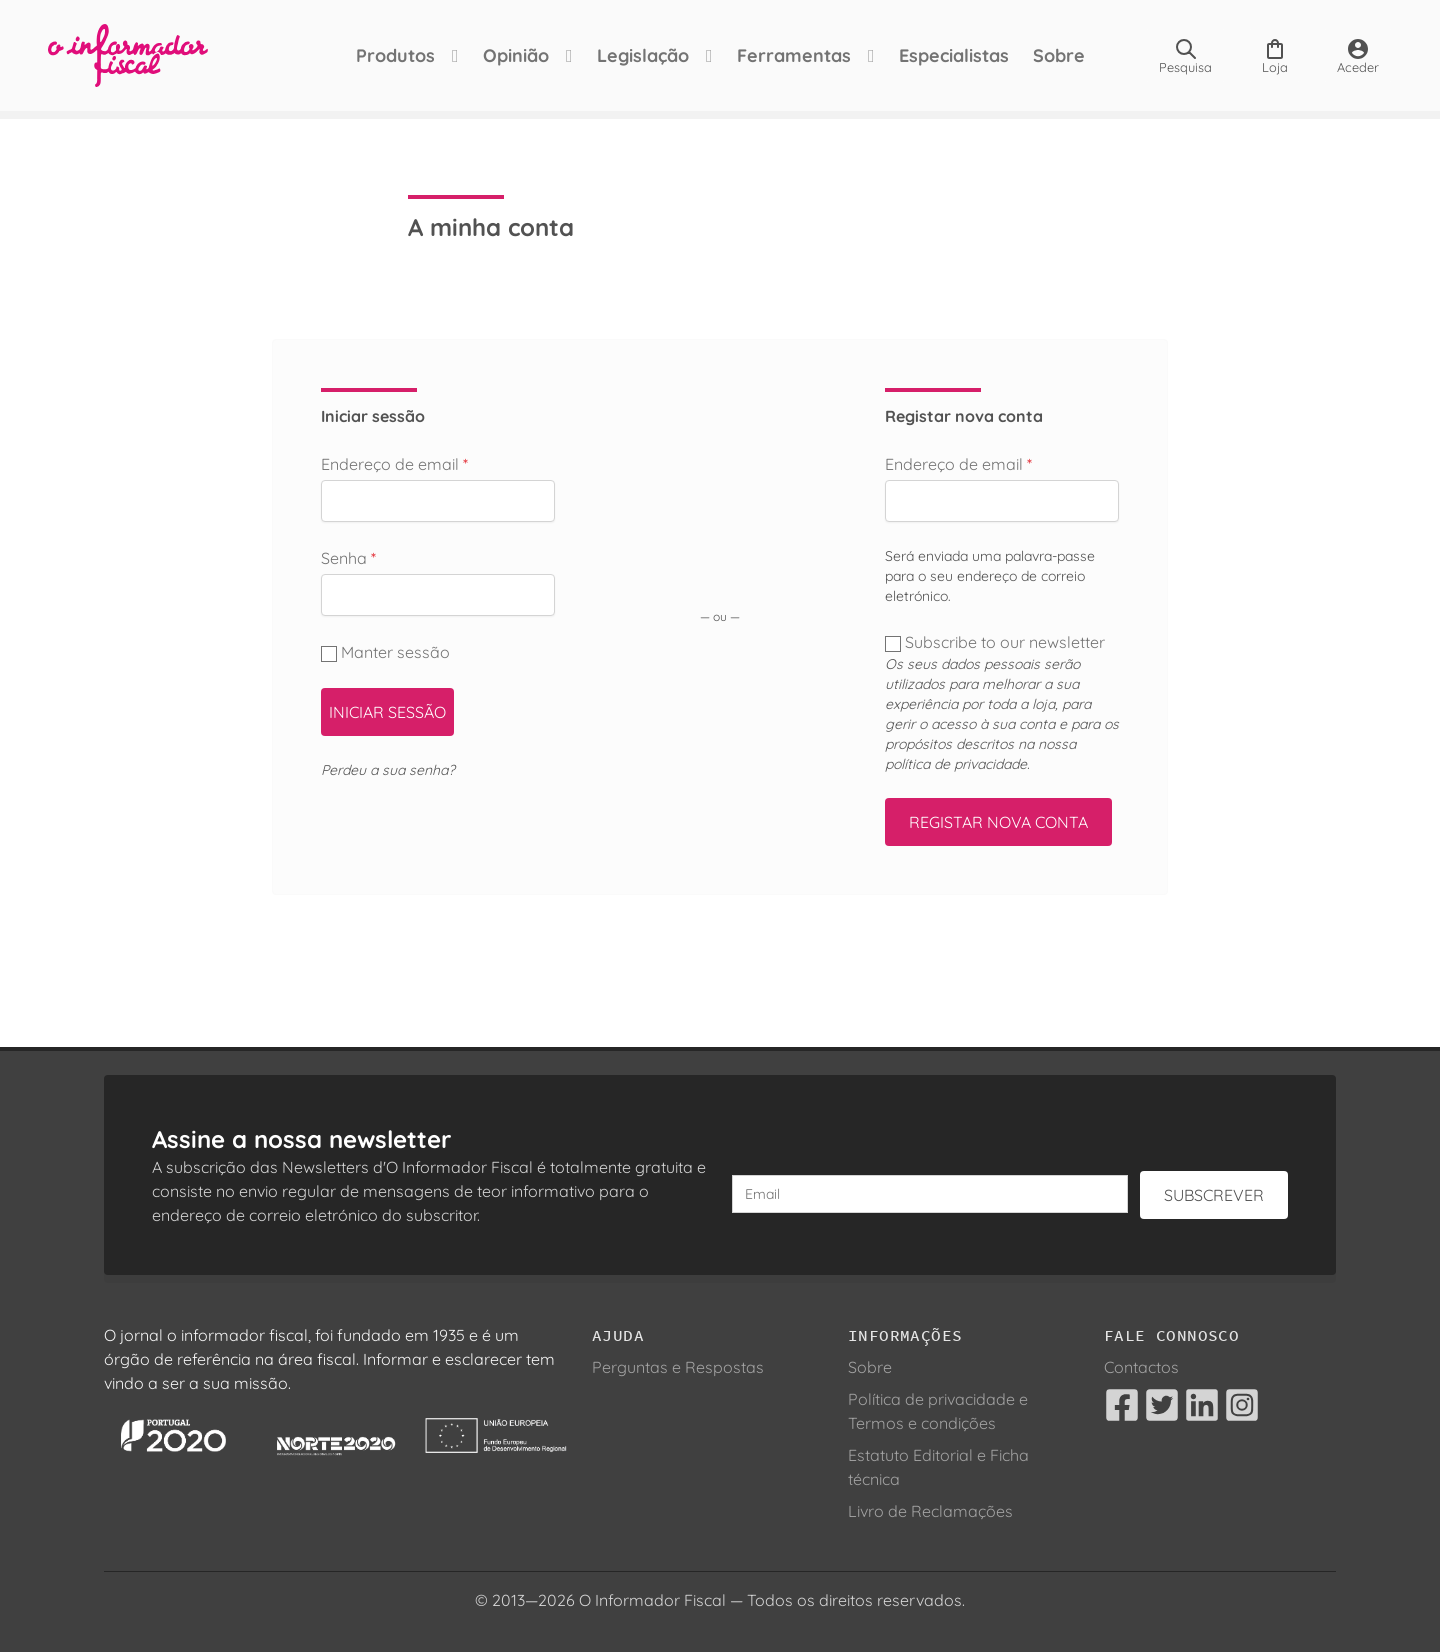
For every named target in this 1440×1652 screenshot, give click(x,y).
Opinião (516, 55)
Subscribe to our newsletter (997, 642)
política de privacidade (956, 764)
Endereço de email (394, 464)
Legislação (643, 55)
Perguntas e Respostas (678, 1367)
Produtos (395, 55)
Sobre (1059, 55)
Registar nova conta (998, 822)
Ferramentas (794, 55)
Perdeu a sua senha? (388, 770)
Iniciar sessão (387, 712)
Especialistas (954, 55)
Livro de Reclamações (930, 1511)
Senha (348, 558)
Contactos (1141, 1367)
